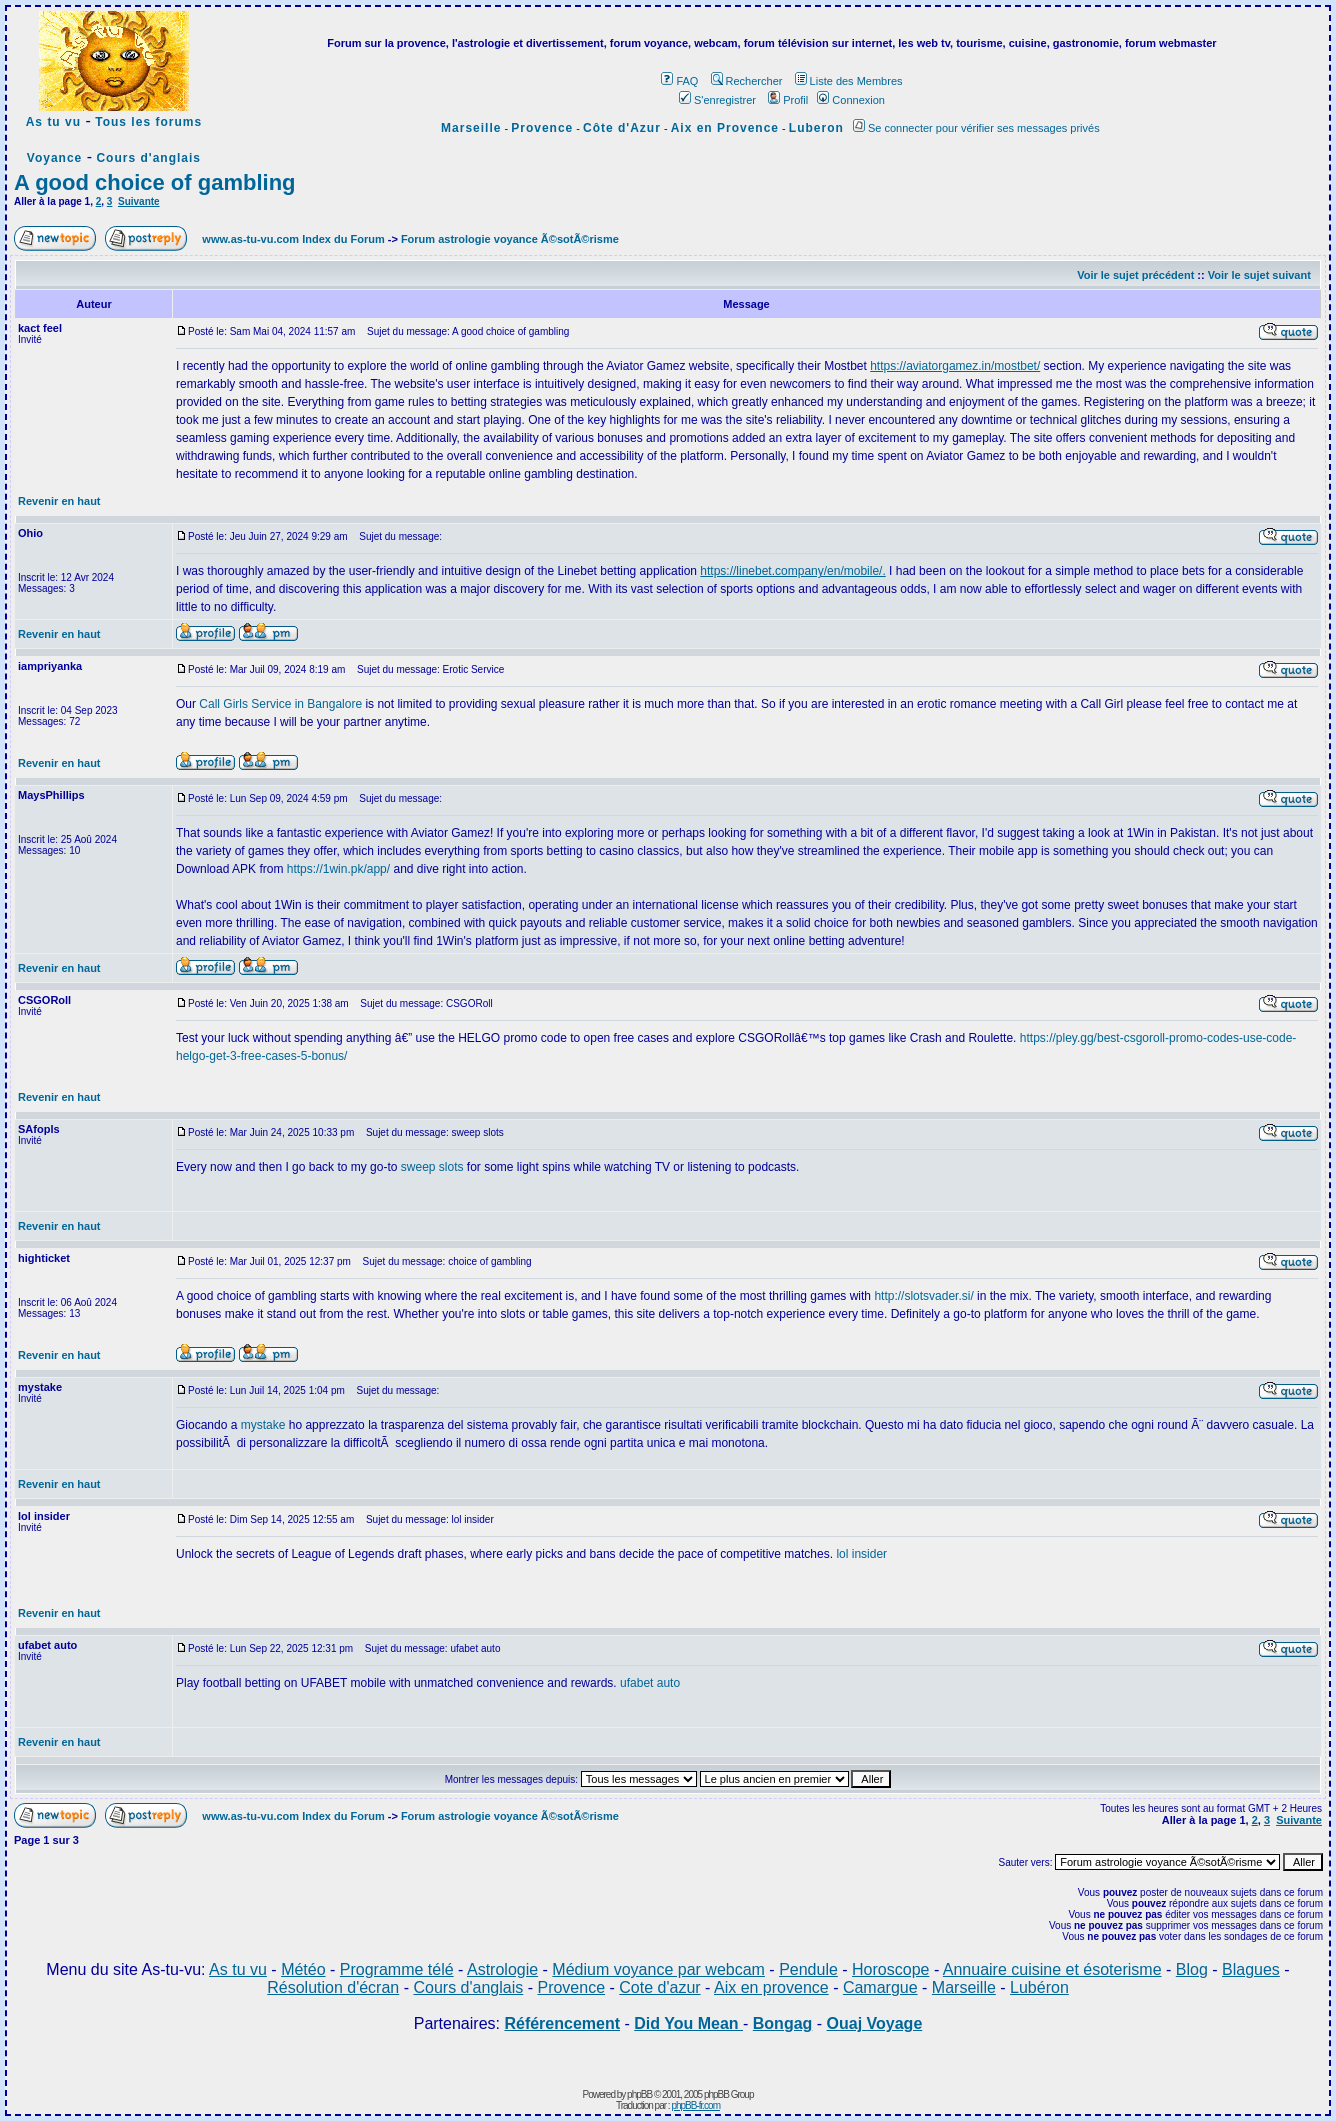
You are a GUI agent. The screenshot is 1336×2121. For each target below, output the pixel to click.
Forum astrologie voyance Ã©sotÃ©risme (510, 239)
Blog (1192, 1969)
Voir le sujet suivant (1259, 275)
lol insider (861, 1554)
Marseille (471, 128)
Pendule (808, 1969)
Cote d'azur (659, 1987)
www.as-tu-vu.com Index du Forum (293, 239)
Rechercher (747, 81)
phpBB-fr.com (695, 2105)
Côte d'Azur (622, 128)
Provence (542, 128)
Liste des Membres (849, 81)
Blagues (1251, 1969)
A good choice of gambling (155, 182)
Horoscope (890, 1969)
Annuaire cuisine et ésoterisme (1052, 1969)
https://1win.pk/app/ (338, 869)
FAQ (679, 81)
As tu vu (53, 122)
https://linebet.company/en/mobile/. (792, 571)
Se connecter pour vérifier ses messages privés (976, 128)
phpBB (639, 2094)
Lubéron (1039, 1987)
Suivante (139, 201)
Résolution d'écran (333, 1987)
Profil (788, 100)
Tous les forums (148, 122)
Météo (303, 1969)
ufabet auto (650, 1683)
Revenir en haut (59, 501)
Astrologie (502, 1969)
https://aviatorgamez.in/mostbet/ (955, 366)
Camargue (880, 1987)
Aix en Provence (725, 128)
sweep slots (432, 1167)
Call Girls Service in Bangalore (282, 704)
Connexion (851, 100)
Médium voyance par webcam (658, 1969)
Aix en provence (771, 1987)
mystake (263, 1425)
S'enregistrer (717, 100)
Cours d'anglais (148, 158)
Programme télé (397, 1969)
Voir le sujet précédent (1135, 275)
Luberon (816, 128)
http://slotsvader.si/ (923, 1296)
